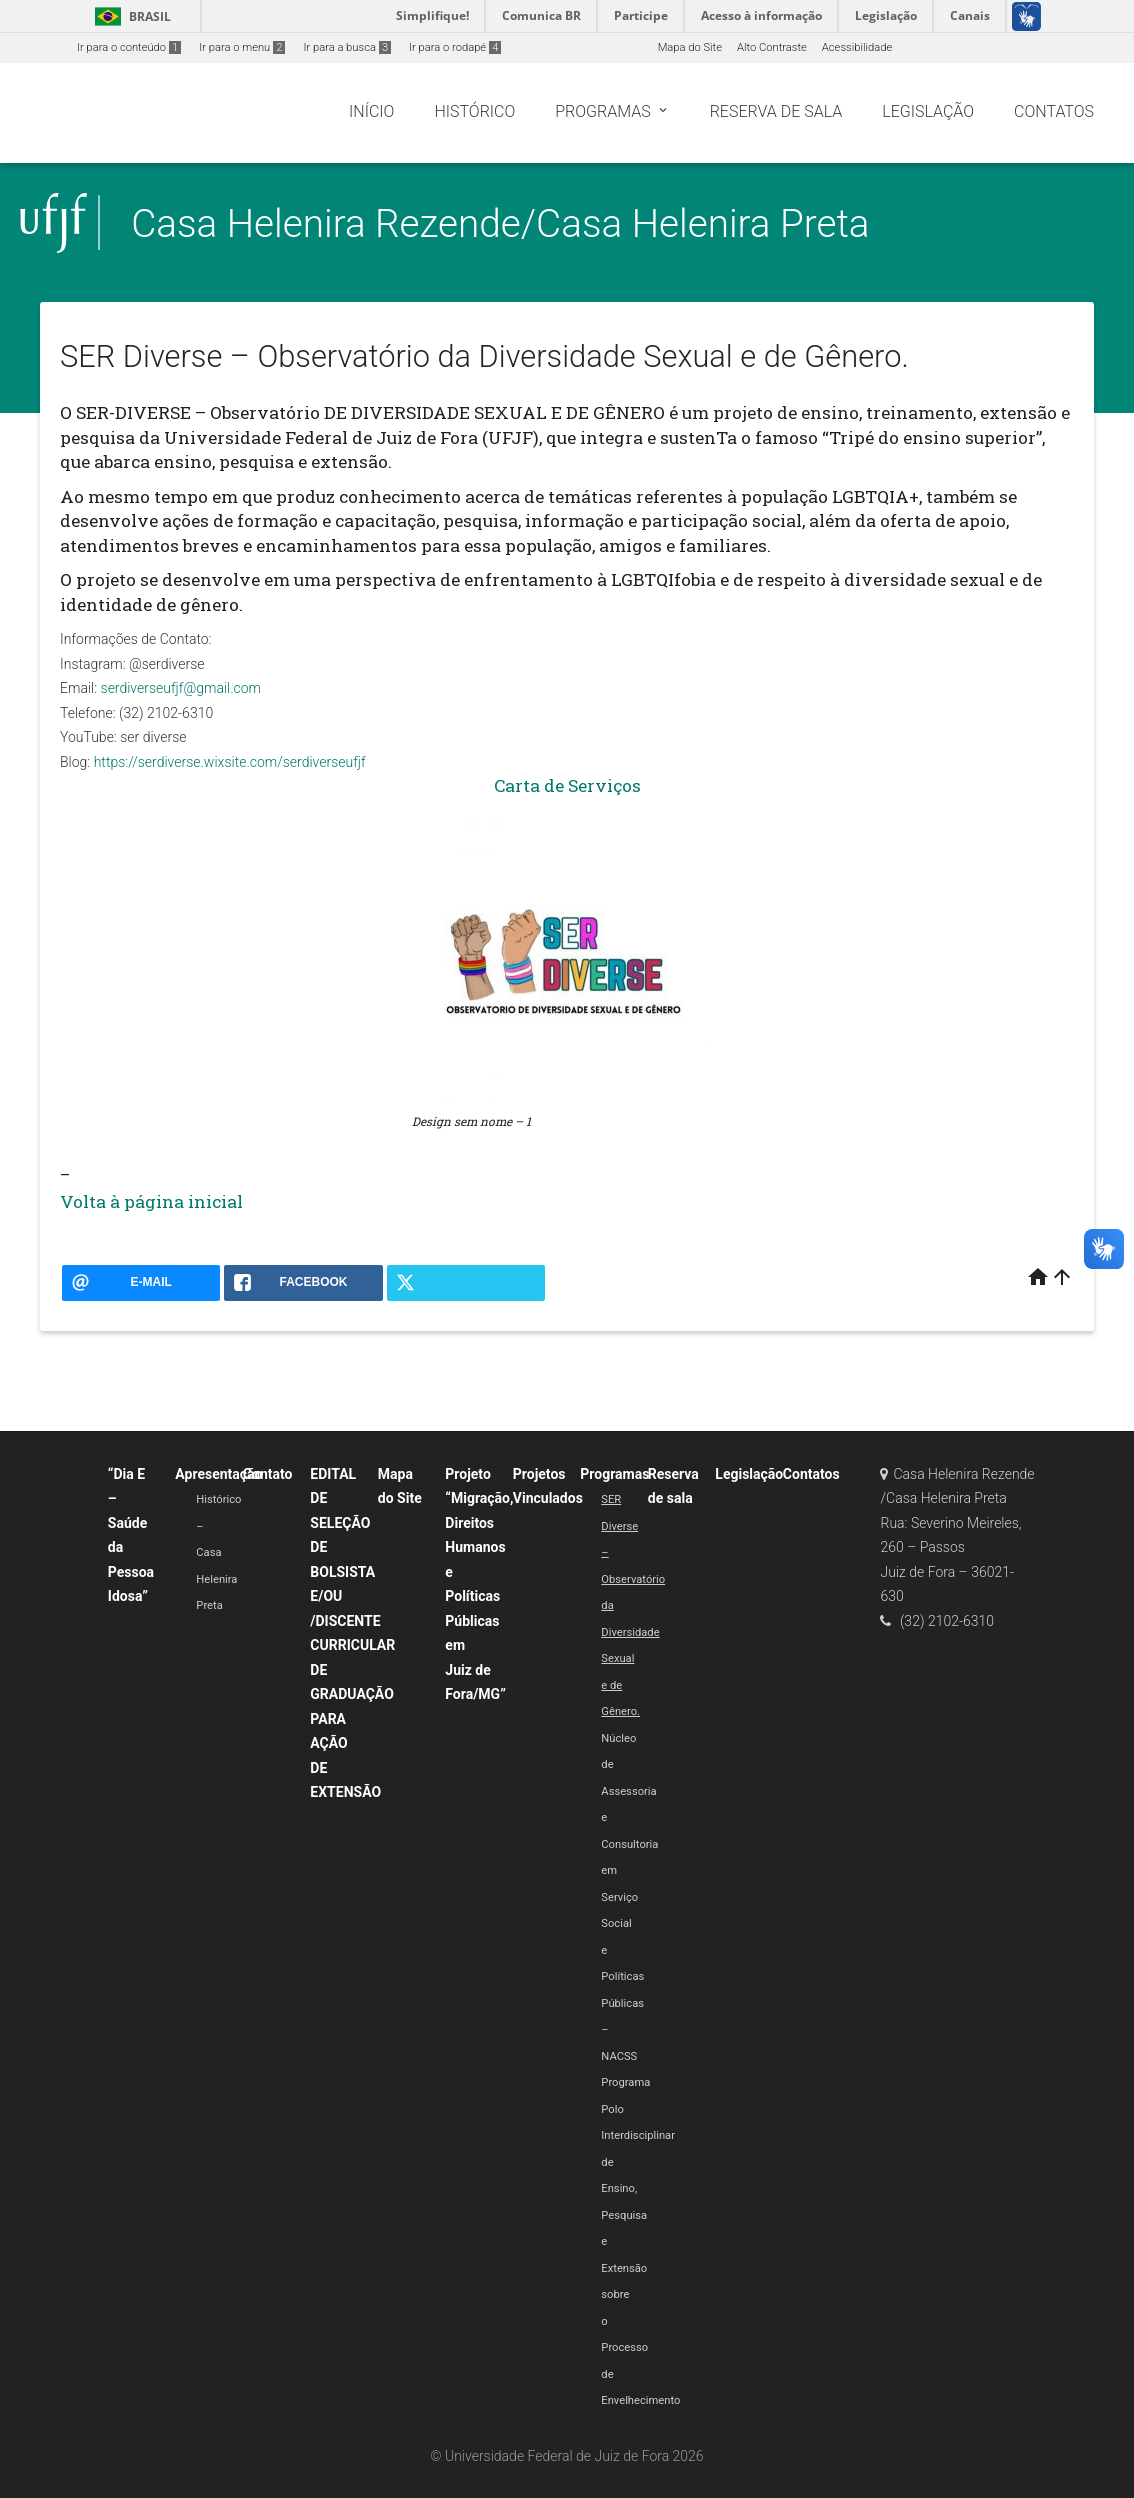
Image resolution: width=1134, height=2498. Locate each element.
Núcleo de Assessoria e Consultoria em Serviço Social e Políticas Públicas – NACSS (629, 1897)
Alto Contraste (772, 47)
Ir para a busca (347, 47)
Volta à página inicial (151, 1201)
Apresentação (218, 1474)
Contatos (811, 1474)
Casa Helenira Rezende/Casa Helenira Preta (500, 223)
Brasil (129, 16)
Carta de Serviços (567, 785)
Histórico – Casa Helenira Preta (218, 1552)
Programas (614, 1474)
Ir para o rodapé (455, 47)
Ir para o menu (242, 47)
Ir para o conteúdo (129, 47)
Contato (268, 1474)
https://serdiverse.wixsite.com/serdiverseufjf (230, 762)
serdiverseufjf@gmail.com (181, 688)
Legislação (749, 1474)
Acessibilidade (857, 47)
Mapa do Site (690, 47)
